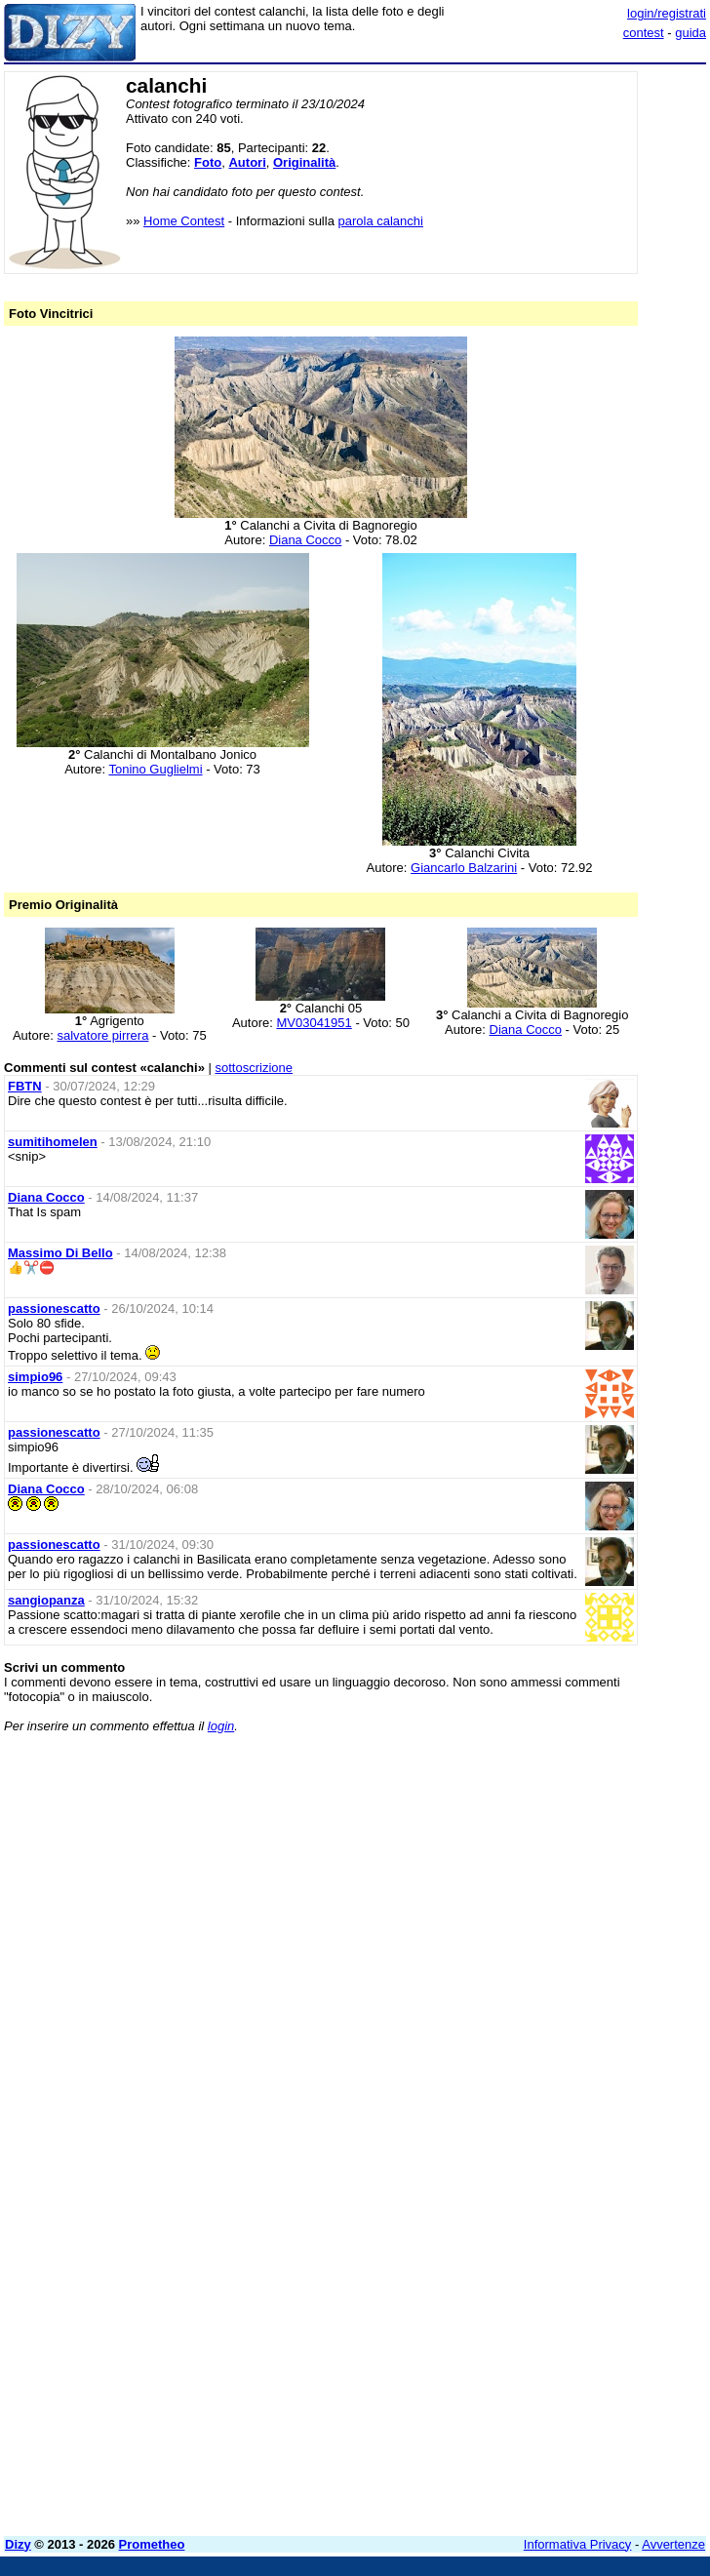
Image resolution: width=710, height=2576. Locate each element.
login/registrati (666, 13)
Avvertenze (673, 2544)
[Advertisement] (560, 1870)
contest (643, 32)
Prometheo (152, 2544)
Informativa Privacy (578, 2544)
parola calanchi (380, 221)
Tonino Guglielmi (155, 769)
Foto (207, 162)
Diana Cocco (305, 540)
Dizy (18, 2544)
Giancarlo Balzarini (464, 867)
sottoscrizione (254, 1067)
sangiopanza (46, 1600)
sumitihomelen (53, 1141)
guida (690, 32)
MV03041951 (313, 1022)
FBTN (25, 1086)
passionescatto (54, 1308)
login (221, 1726)
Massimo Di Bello (60, 1253)
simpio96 (35, 1376)
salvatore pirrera (102, 1035)
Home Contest (183, 221)
